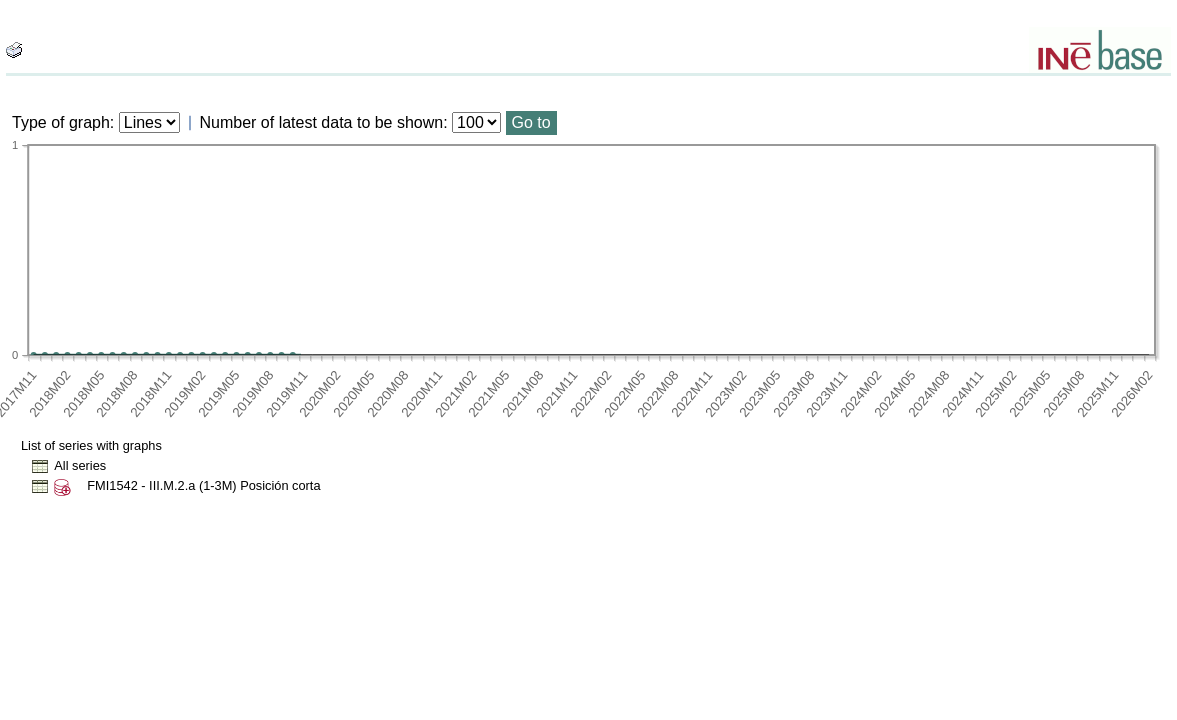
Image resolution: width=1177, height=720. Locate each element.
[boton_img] (14, 50)
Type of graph (61, 122)
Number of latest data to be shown (322, 122)
